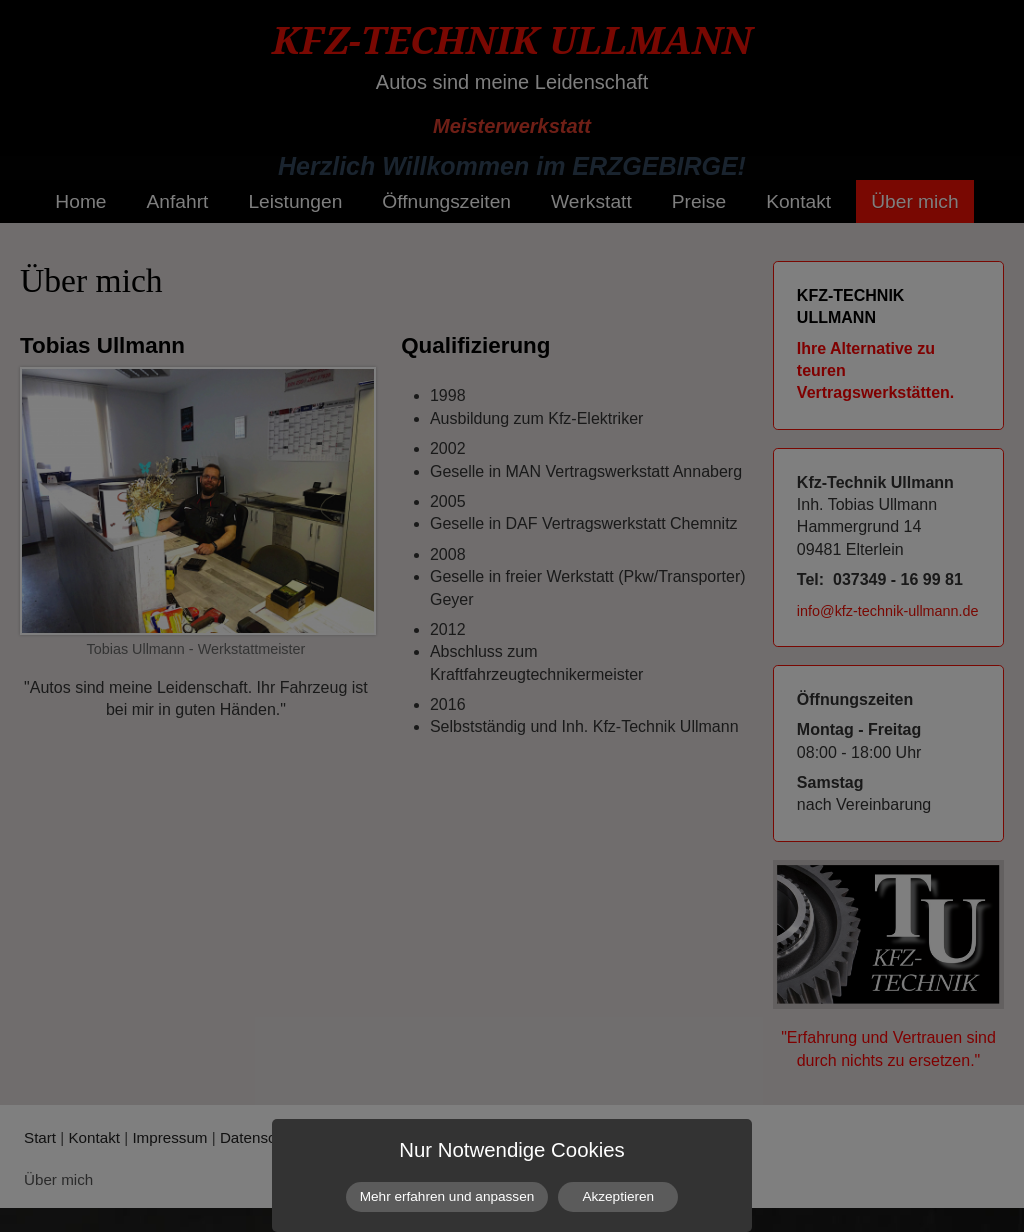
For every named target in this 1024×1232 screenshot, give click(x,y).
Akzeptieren (618, 1196)
